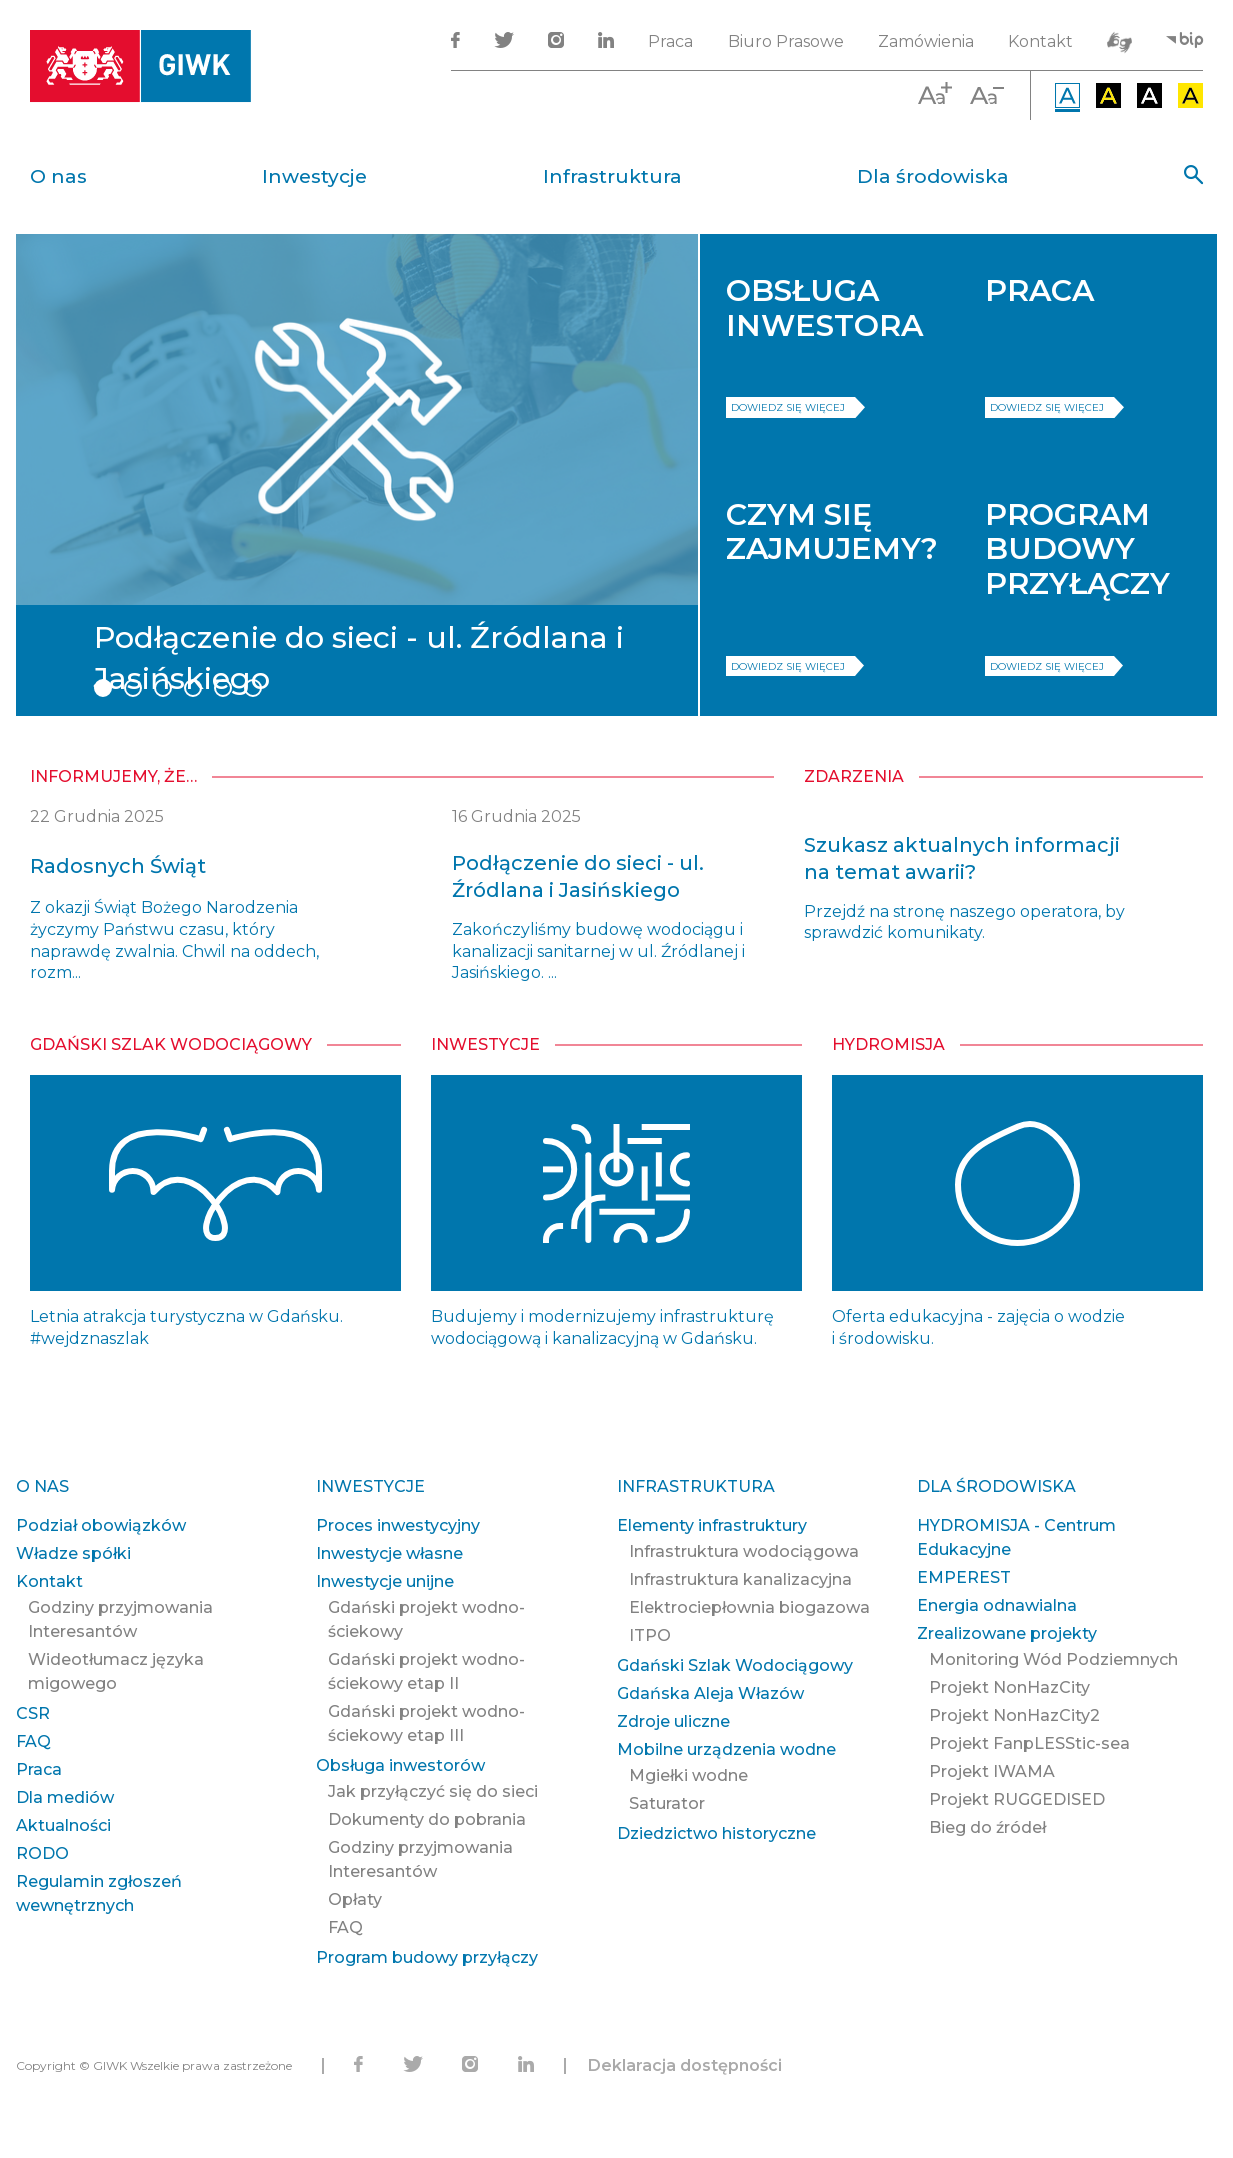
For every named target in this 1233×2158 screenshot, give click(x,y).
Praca (670, 41)
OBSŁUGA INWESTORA (824, 308)
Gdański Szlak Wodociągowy (171, 1044)
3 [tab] (163, 688)
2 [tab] (133, 688)
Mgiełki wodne (688, 1775)
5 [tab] (223, 688)
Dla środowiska (933, 176)
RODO (42, 1853)
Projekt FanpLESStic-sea (1029, 1743)
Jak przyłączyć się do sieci (433, 1791)
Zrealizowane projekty (1007, 1633)
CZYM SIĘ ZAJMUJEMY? (832, 532)
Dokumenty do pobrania (427, 1819)
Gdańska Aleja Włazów (710, 1693)
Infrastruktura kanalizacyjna (740, 1579)
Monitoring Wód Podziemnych (1053, 1659)
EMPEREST (964, 1577)
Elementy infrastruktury (712, 1525)
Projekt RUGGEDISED (1017, 1799)
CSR (33, 1713)
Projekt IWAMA (992, 1771)
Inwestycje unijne (385, 1581)
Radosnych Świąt (118, 866)
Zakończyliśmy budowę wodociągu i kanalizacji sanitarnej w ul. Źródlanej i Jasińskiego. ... (598, 951)
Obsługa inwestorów (400, 1765)
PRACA (1039, 290)
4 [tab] (193, 688)
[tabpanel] (357, 475)
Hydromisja (888, 1044)
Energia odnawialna (997, 1605)
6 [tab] (253, 688)
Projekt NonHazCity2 (1014, 1715)
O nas (58, 176)
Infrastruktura (612, 176)
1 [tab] (103, 688)
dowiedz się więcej (788, 407)
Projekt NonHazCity (1009, 1687)
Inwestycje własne (389, 1553)
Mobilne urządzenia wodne (726, 1749)
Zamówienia (926, 41)
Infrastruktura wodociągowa (744, 1551)
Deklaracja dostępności (685, 2065)
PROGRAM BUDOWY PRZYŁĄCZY (1077, 549)
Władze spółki (73, 1553)
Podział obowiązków (101, 1525)
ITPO (650, 1635)
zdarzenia (854, 776)
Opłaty (355, 1899)
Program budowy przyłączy (427, 1957)
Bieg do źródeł (987, 1827)
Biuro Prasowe (786, 41)
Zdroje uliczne (673, 1721)
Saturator (667, 1803)
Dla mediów (65, 1797)
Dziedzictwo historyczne (716, 1833)
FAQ (33, 1741)
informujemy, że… (113, 776)
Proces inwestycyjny (398, 1525)
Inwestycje (314, 176)
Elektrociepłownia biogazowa (749, 1607)
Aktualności (63, 1825)
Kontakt (1040, 41)
